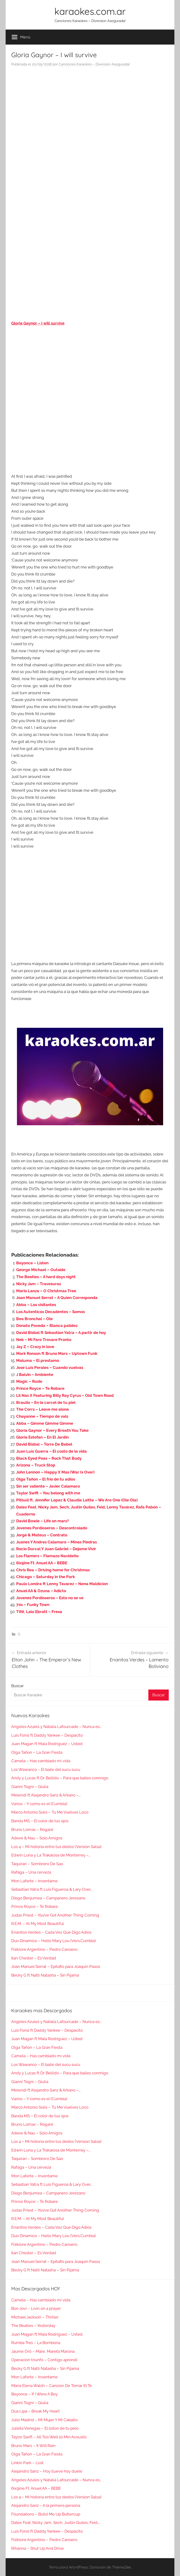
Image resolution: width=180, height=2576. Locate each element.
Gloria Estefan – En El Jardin (42, 1437)
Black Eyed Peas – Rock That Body (49, 1458)
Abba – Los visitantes (36, 1304)
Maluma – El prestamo (37, 1360)
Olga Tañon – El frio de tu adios (45, 1479)
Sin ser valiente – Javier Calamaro (48, 1486)
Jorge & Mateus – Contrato (41, 1535)
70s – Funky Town (32, 1604)
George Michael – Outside (40, 1269)
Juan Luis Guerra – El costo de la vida (51, 1451)
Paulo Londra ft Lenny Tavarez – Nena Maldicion (62, 1583)
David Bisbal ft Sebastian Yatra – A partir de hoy (61, 1332)
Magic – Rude (29, 1381)
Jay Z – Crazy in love (35, 1346)
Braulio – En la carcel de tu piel (45, 1402)
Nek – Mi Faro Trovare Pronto (43, 1339)
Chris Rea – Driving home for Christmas (53, 1570)
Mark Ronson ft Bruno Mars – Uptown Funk (56, 1353)
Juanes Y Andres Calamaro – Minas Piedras (56, 1542)
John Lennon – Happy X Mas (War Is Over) (55, 1472)
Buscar (17, 1685)
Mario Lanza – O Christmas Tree (46, 1290)
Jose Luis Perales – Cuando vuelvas (49, 1367)
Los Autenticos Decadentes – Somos (50, 1311)
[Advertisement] (90, 118)
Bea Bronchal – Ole (34, 1318)
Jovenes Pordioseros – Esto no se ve (49, 1597)
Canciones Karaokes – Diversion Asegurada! (94, 64)
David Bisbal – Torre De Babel (44, 1444)
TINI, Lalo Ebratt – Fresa (39, 1611)
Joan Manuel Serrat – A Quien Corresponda (57, 1297)
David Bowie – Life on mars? (42, 1521)
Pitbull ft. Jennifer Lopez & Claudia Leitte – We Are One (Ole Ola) (77, 1500)
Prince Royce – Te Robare (40, 1388)
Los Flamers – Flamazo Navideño (47, 1555)
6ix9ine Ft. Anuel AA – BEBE (41, 1563)
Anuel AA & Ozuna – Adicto (41, 1590)
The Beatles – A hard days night (46, 1276)
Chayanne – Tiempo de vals (42, 1416)
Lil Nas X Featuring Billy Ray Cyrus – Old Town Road (65, 1395)
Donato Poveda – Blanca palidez (47, 1325)
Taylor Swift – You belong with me (48, 1493)
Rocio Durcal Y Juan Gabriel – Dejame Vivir (56, 1548)
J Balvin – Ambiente (34, 1374)
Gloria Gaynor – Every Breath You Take (52, 1430)
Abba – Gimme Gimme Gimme (44, 1423)
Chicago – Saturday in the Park (45, 1576)
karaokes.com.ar (90, 11)
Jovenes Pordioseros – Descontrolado (51, 1528)
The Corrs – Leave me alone (42, 1409)
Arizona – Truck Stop (35, 1465)
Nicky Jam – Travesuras (38, 1283)
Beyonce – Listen (32, 1263)
